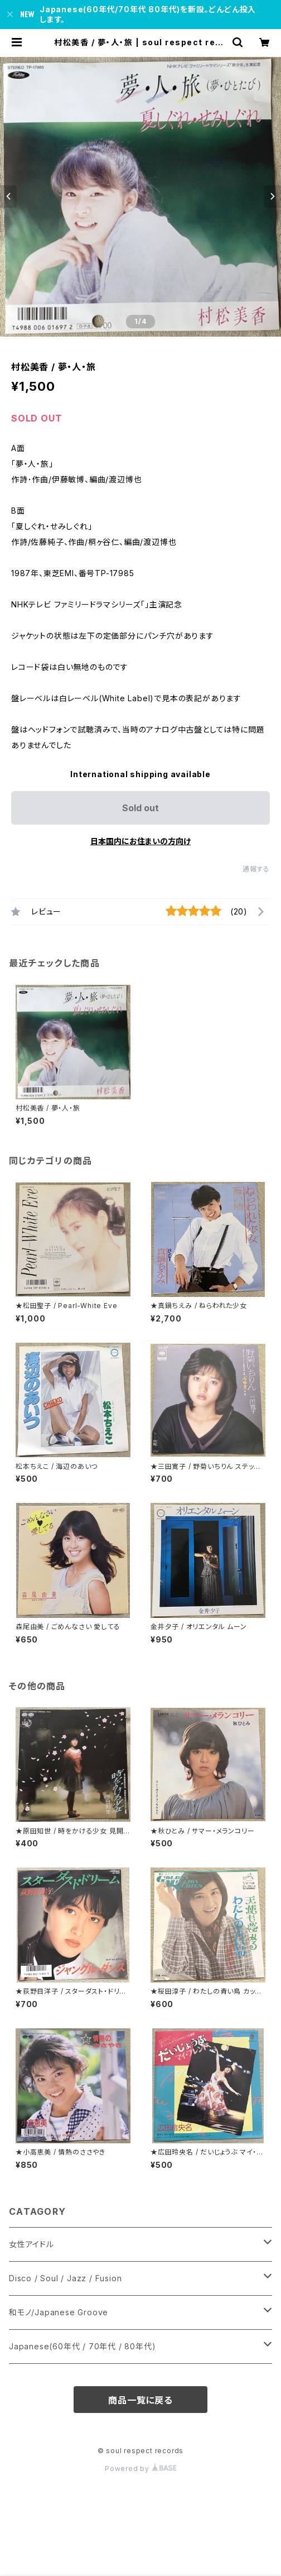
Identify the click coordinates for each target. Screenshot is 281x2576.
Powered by (140, 2468)
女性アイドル (31, 2244)
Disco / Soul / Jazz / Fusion (65, 2278)
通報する (256, 869)
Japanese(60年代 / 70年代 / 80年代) (82, 2346)
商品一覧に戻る (140, 2400)
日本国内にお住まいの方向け (140, 841)
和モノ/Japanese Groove (58, 2312)
